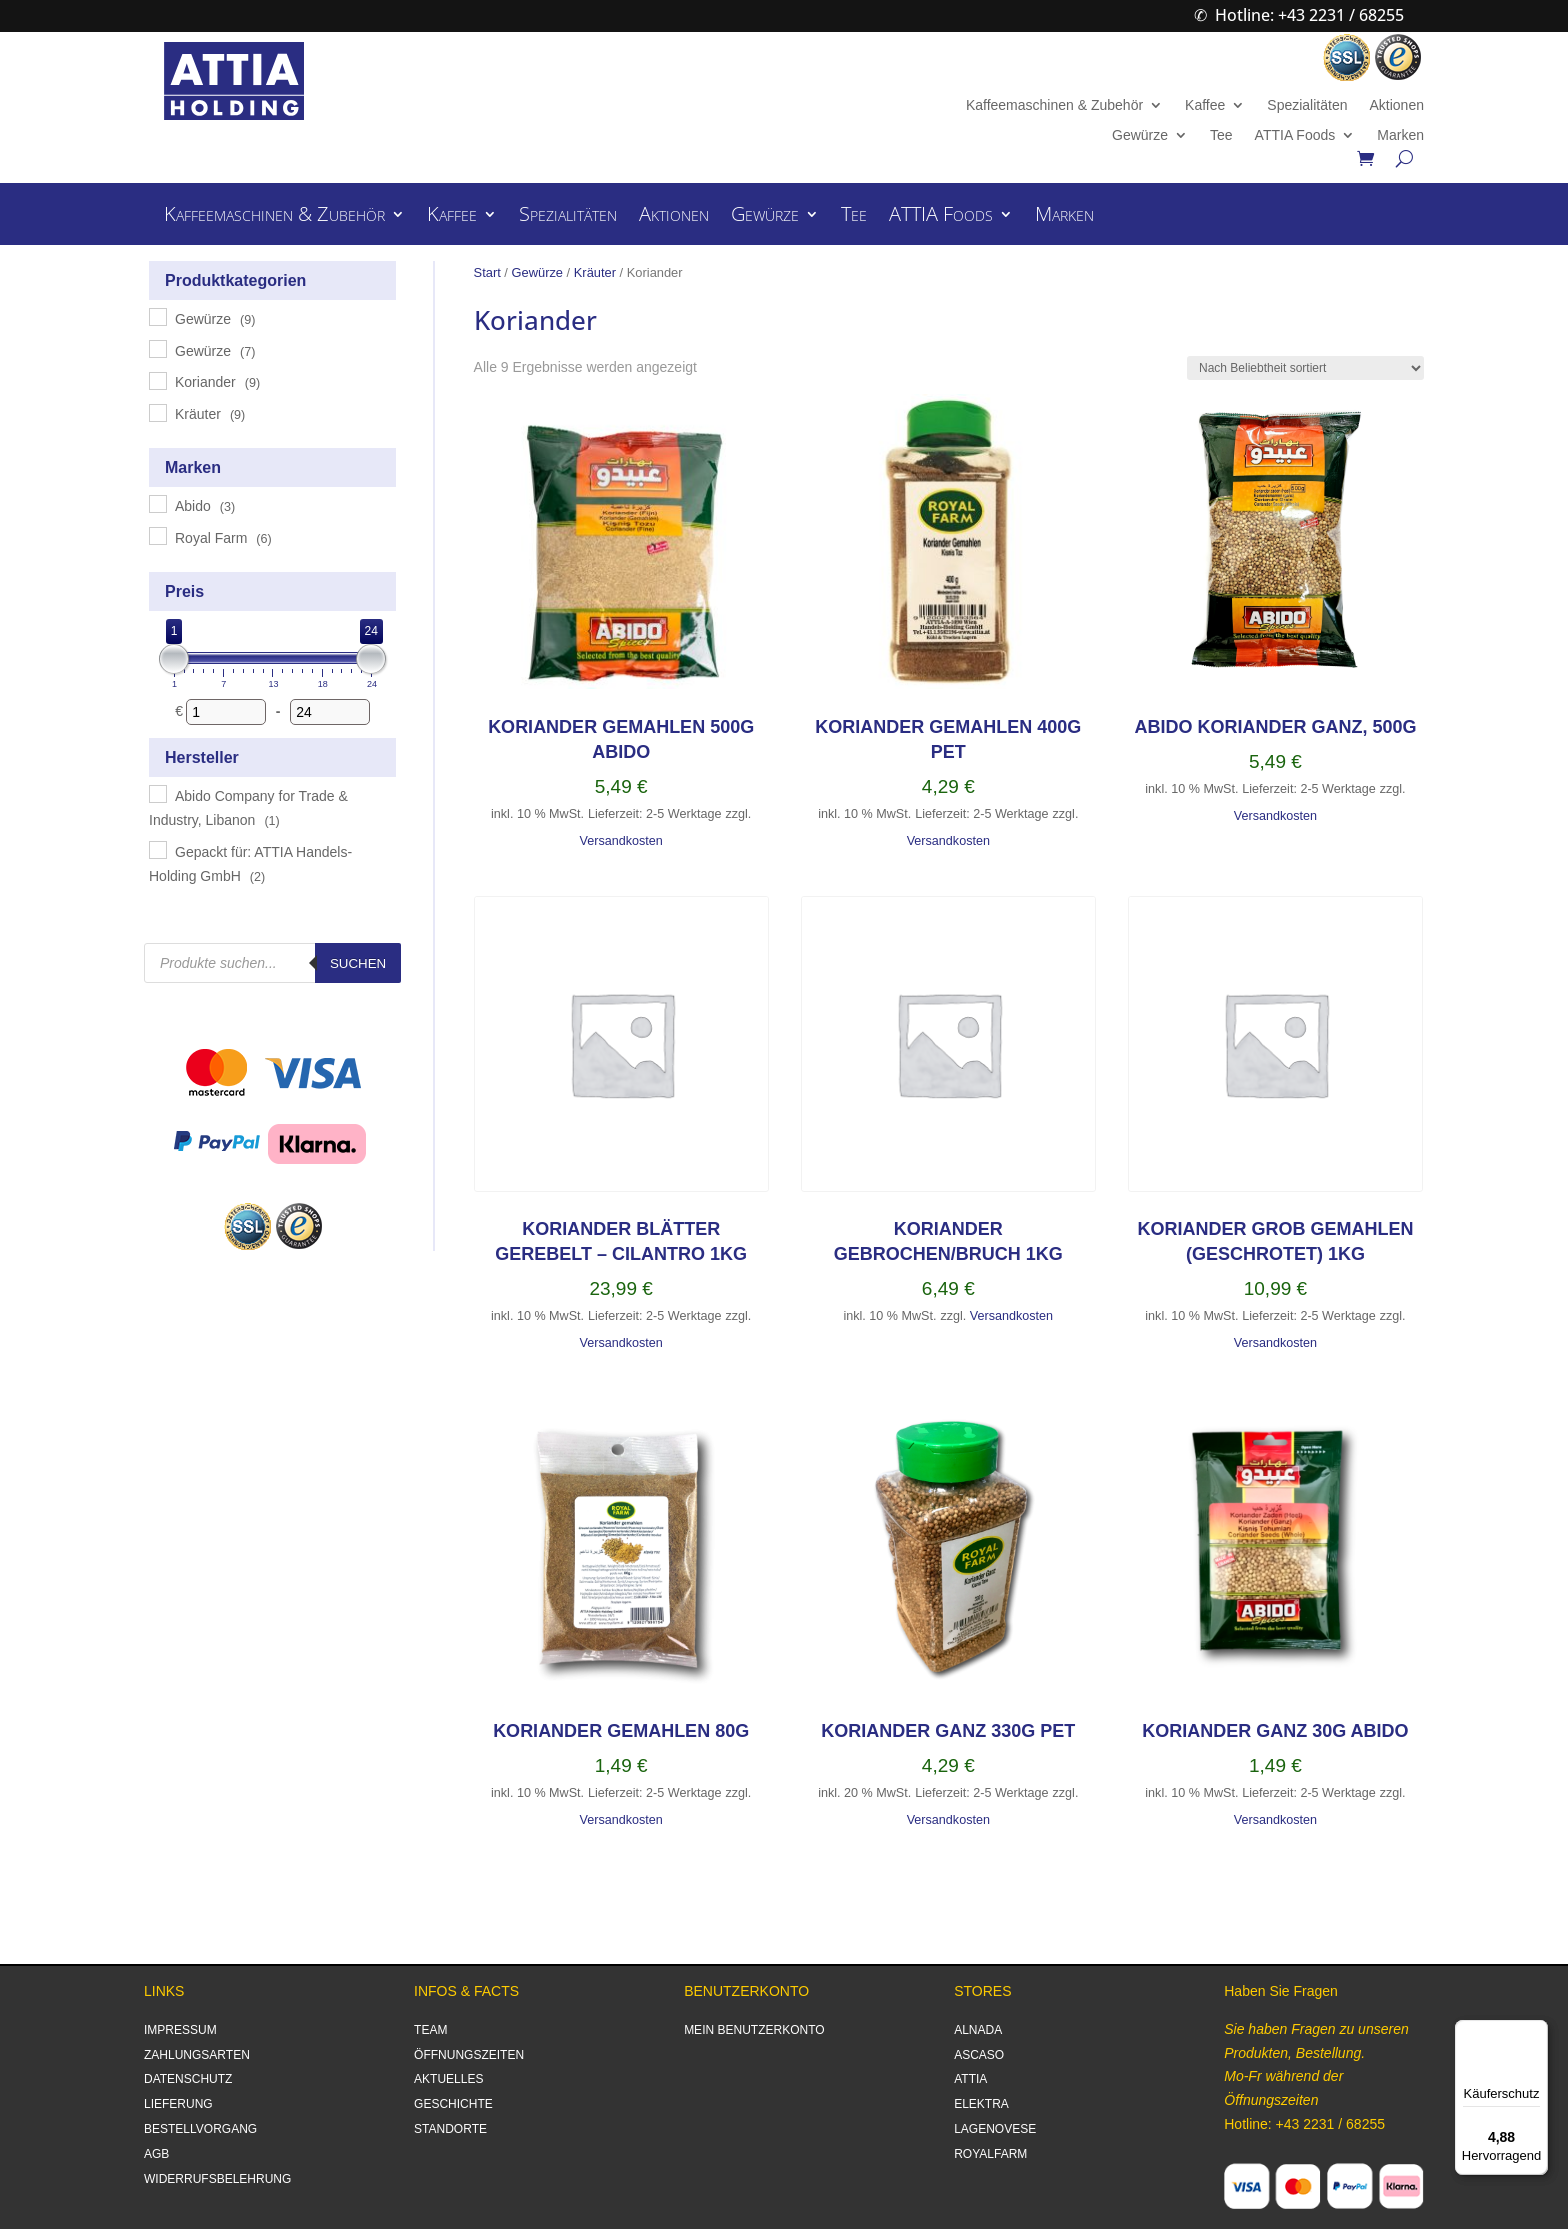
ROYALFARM (990, 2154)
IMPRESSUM (180, 2030)
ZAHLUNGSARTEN (197, 2055)
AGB (156, 2154)
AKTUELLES (448, 2079)
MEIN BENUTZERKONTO (754, 2030)
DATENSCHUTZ (188, 2079)
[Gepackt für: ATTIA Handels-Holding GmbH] (157, 849)
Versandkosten (620, 841)
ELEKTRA (981, 2104)
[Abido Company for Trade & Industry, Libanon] (157, 793)
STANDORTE (450, 2129)
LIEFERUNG (178, 2104)
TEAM (430, 2030)
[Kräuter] (157, 412)
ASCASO (979, 2055)
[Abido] (157, 503)
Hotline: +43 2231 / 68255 (1309, 15)
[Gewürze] (157, 316)
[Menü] (1536, 2032)
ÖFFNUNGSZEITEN (469, 2055)
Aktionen (1396, 105)
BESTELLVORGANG (200, 2129)
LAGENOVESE (995, 2129)
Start (487, 272)
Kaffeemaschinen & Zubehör (1054, 105)
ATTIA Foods (1295, 135)
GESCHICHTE (453, 2104)
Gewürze (1140, 135)
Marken (1400, 135)
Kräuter (595, 272)
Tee (1221, 135)
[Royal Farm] (157, 535)
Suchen (358, 963)
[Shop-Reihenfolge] (1305, 368)
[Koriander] (157, 380)
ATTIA (970, 2079)
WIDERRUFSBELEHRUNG (217, 2179)
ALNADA (978, 2030)
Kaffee (1205, 105)
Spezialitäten (1307, 105)
